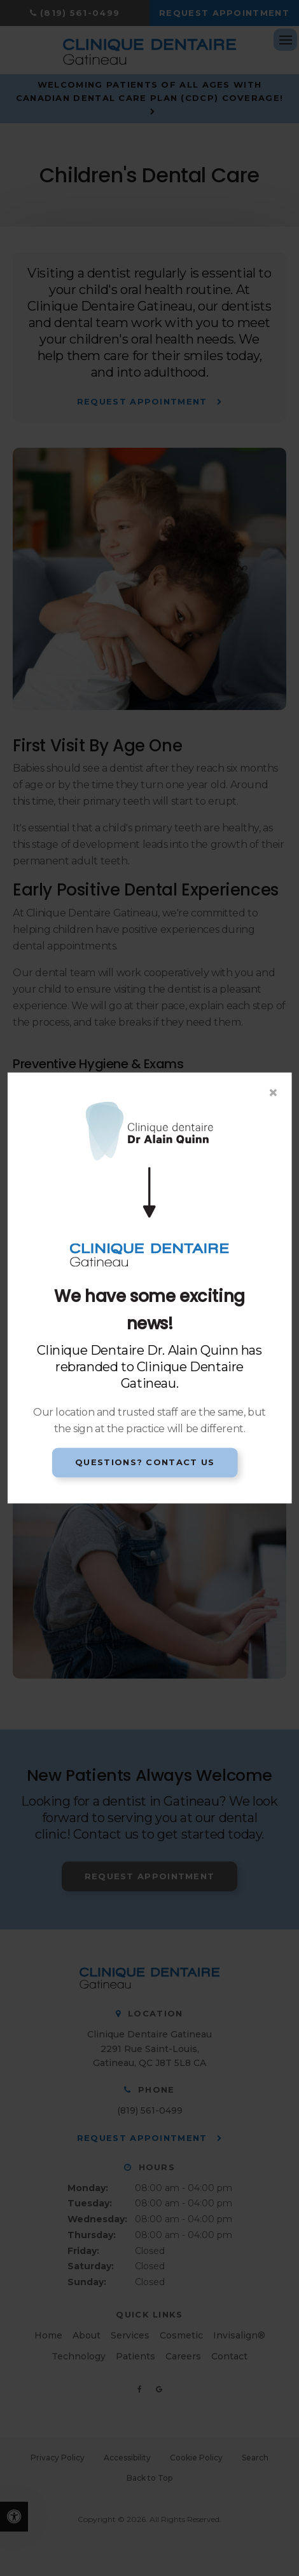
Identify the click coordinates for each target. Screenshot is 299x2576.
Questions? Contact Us (144, 1462)
